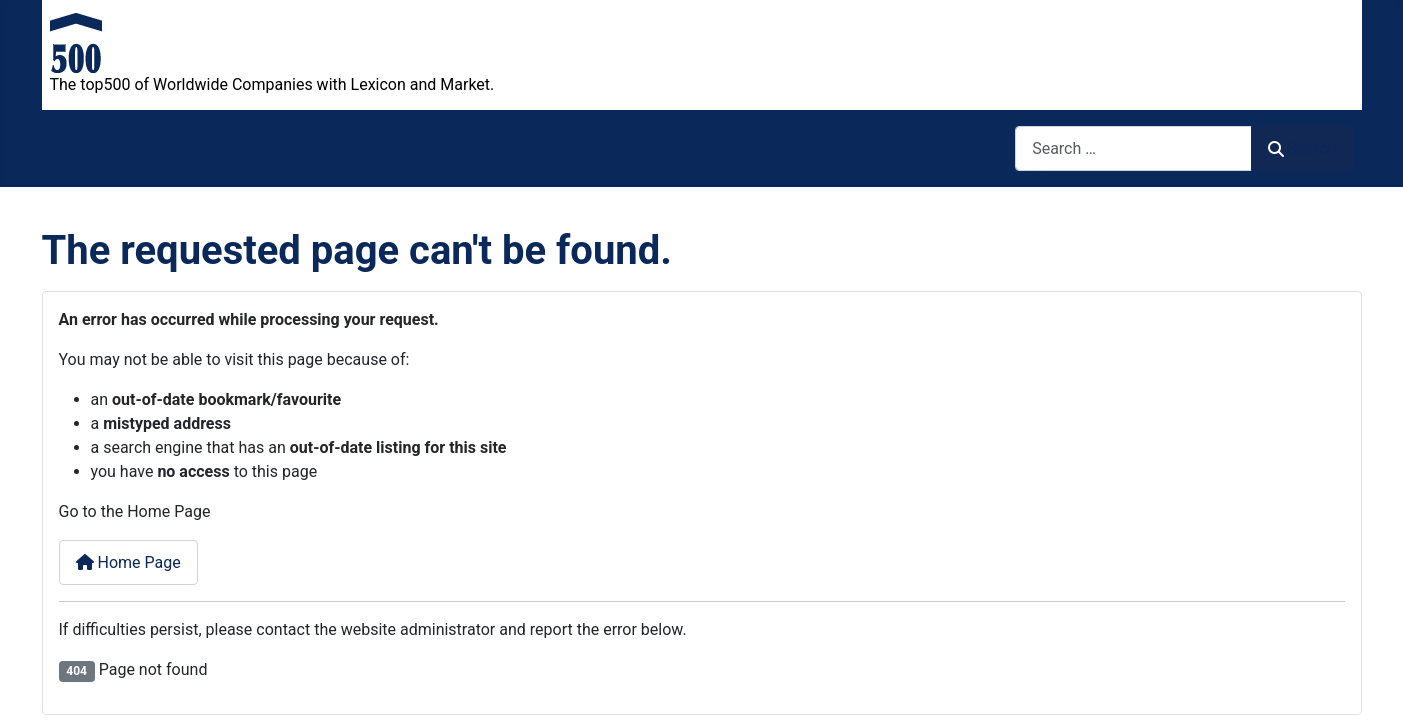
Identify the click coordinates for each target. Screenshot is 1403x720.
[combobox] (1133, 148)
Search (1302, 148)
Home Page (128, 562)
